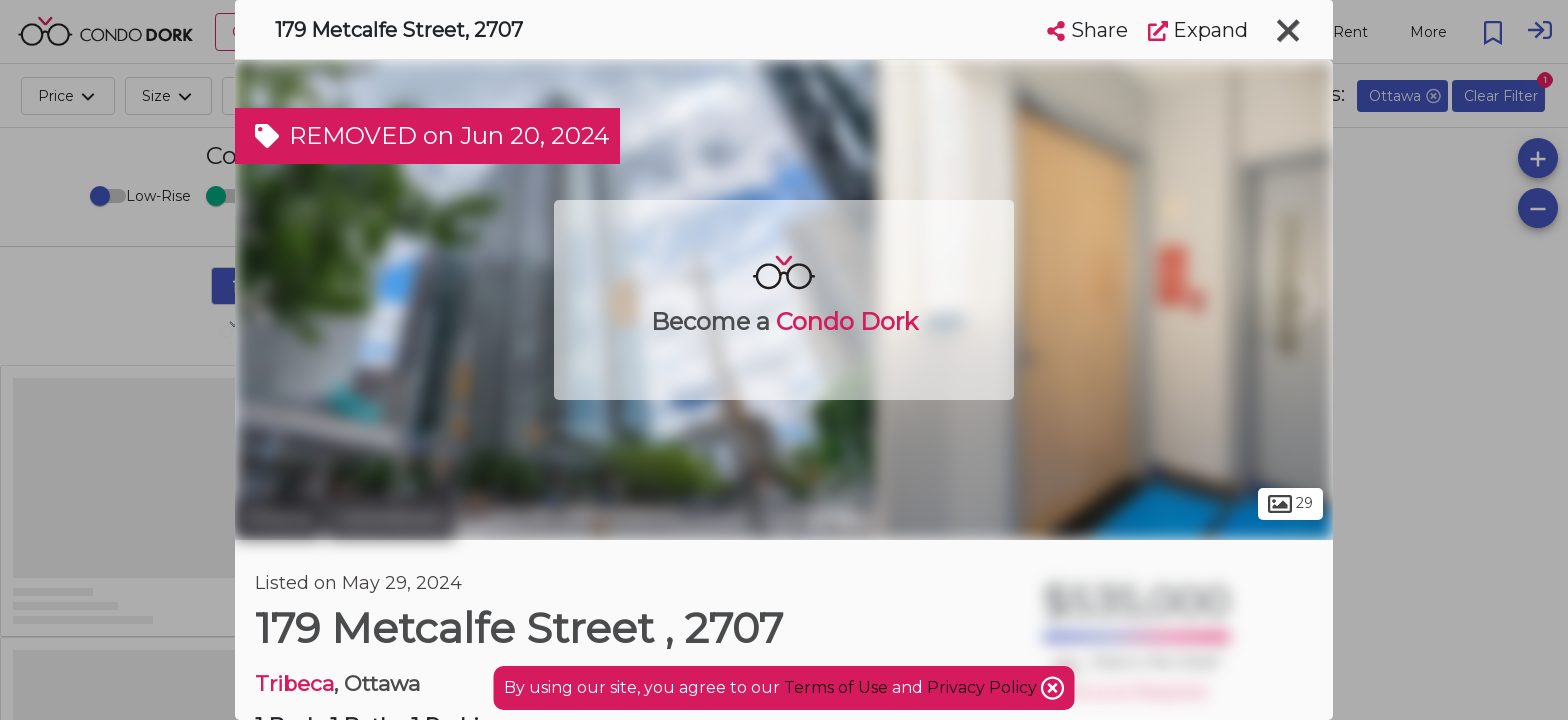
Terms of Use (836, 687)
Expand (1198, 30)
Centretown (390, 518)
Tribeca (294, 683)
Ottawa (278, 518)
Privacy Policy (984, 687)
